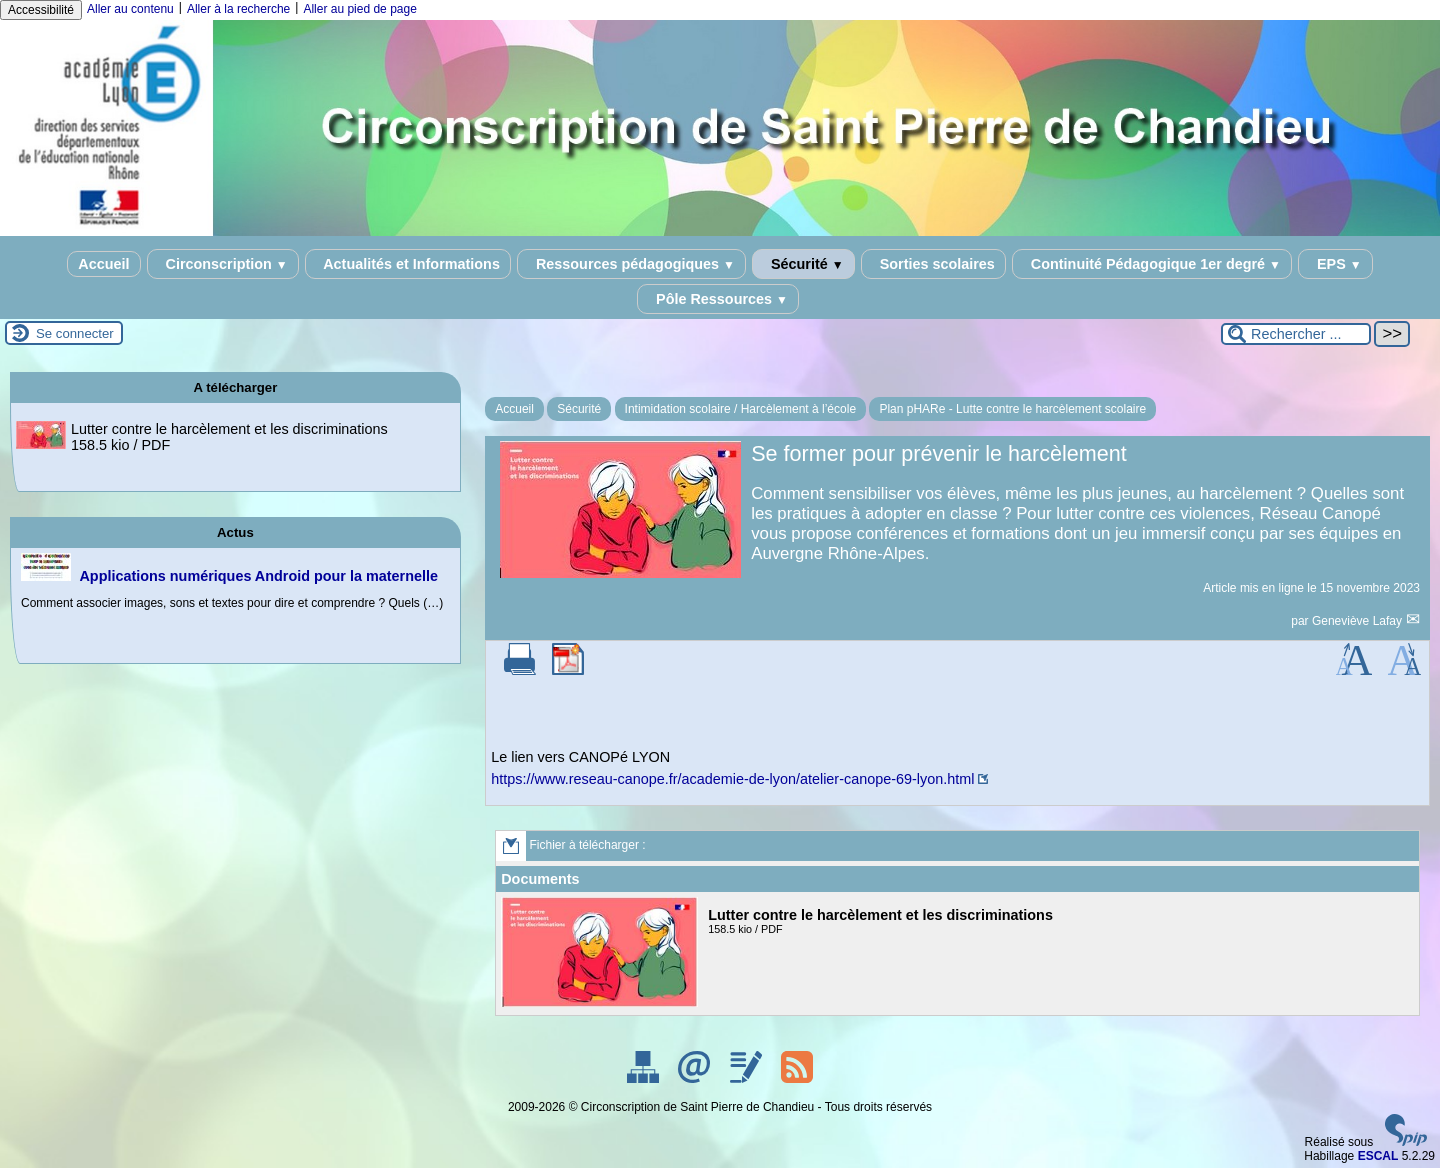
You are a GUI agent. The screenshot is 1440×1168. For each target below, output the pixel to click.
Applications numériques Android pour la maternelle (258, 576)
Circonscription (223, 264)
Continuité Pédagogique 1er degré (1152, 264)
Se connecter (75, 333)
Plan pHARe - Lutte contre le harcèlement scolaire (1012, 409)
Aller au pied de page (359, 9)
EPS (1335, 264)
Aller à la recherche (238, 9)
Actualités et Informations (408, 264)
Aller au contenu (130, 9)
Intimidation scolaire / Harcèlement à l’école (740, 409)
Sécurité (803, 264)
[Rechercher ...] (1296, 334)
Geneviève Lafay (1358, 621)
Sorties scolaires (933, 264)
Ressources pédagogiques (631, 264)
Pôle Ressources (718, 299)
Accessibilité (41, 10)
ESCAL (1378, 1156)
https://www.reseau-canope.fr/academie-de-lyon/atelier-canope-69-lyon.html (732, 779)
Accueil (103, 264)
